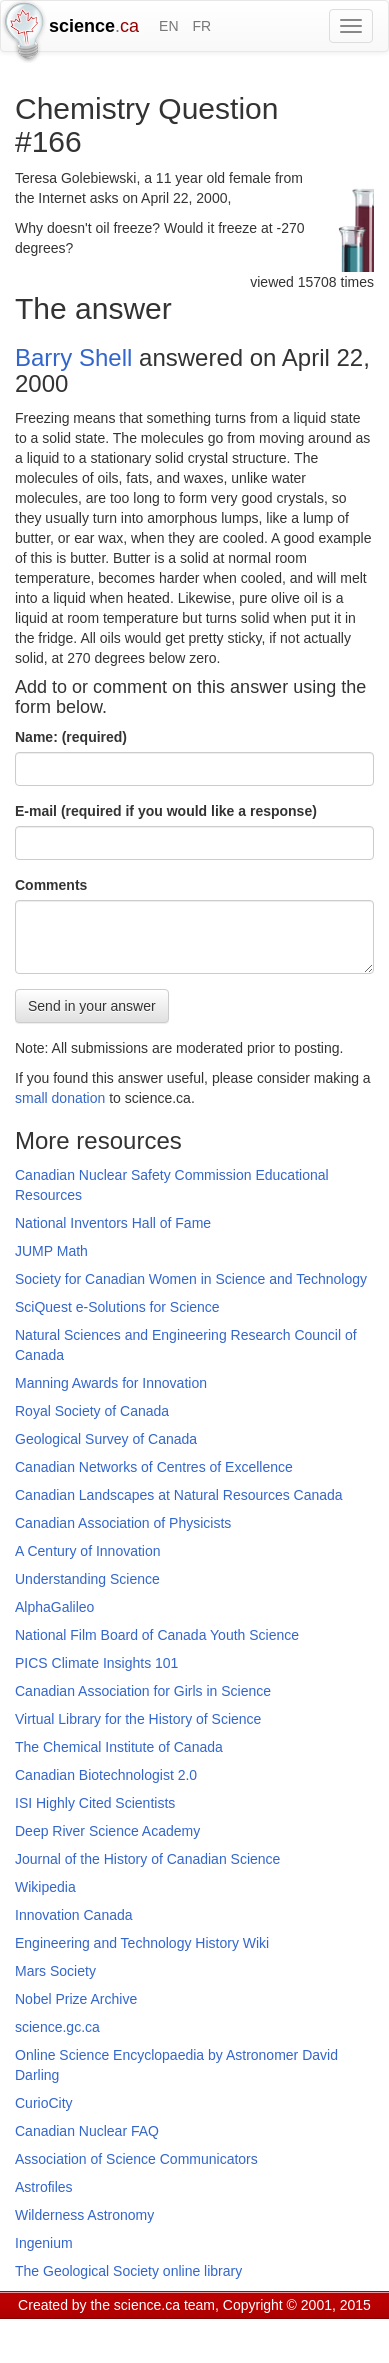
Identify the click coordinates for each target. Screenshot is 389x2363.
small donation (60, 1098)
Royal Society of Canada (92, 1411)
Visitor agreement (267, 2330)
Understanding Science (87, 1579)
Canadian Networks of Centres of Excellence (154, 1467)
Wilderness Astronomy (84, 2215)
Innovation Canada (74, 1915)
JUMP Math (51, 1251)
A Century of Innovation (88, 1551)
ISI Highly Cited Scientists (95, 1803)
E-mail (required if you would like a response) (166, 811)
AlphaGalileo (54, 1607)
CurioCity (44, 2103)
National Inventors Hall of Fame (113, 1223)
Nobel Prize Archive (76, 1999)
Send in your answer (92, 1006)
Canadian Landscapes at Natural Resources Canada (179, 1495)
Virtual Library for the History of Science (138, 1719)
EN (168, 26)
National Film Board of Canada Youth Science (157, 1635)
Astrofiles (44, 2187)
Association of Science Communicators (136, 2159)
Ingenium (44, 2243)
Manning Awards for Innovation (111, 1383)
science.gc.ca (57, 2027)
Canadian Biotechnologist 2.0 (106, 1775)
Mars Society (55, 1971)
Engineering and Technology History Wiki (142, 1943)
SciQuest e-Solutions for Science (117, 1307)
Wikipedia (45, 1887)
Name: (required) (71, 737)
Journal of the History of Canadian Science (147, 1859)
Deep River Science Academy (107, 1831)
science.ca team (164, 2305)
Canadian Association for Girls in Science (143, 1691)
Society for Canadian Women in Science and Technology (191, 1279)
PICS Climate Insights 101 (96, 1663)
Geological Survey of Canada (106, 1439)
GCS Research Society (133, 2330)
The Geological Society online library (128, 2271)
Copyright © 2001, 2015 (297, 2305)
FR (201, 26)
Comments (51, 885)
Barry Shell (73, 357)
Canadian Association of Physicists (123, 1523)
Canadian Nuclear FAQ (87, 2131)
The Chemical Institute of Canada (119, 1747)
